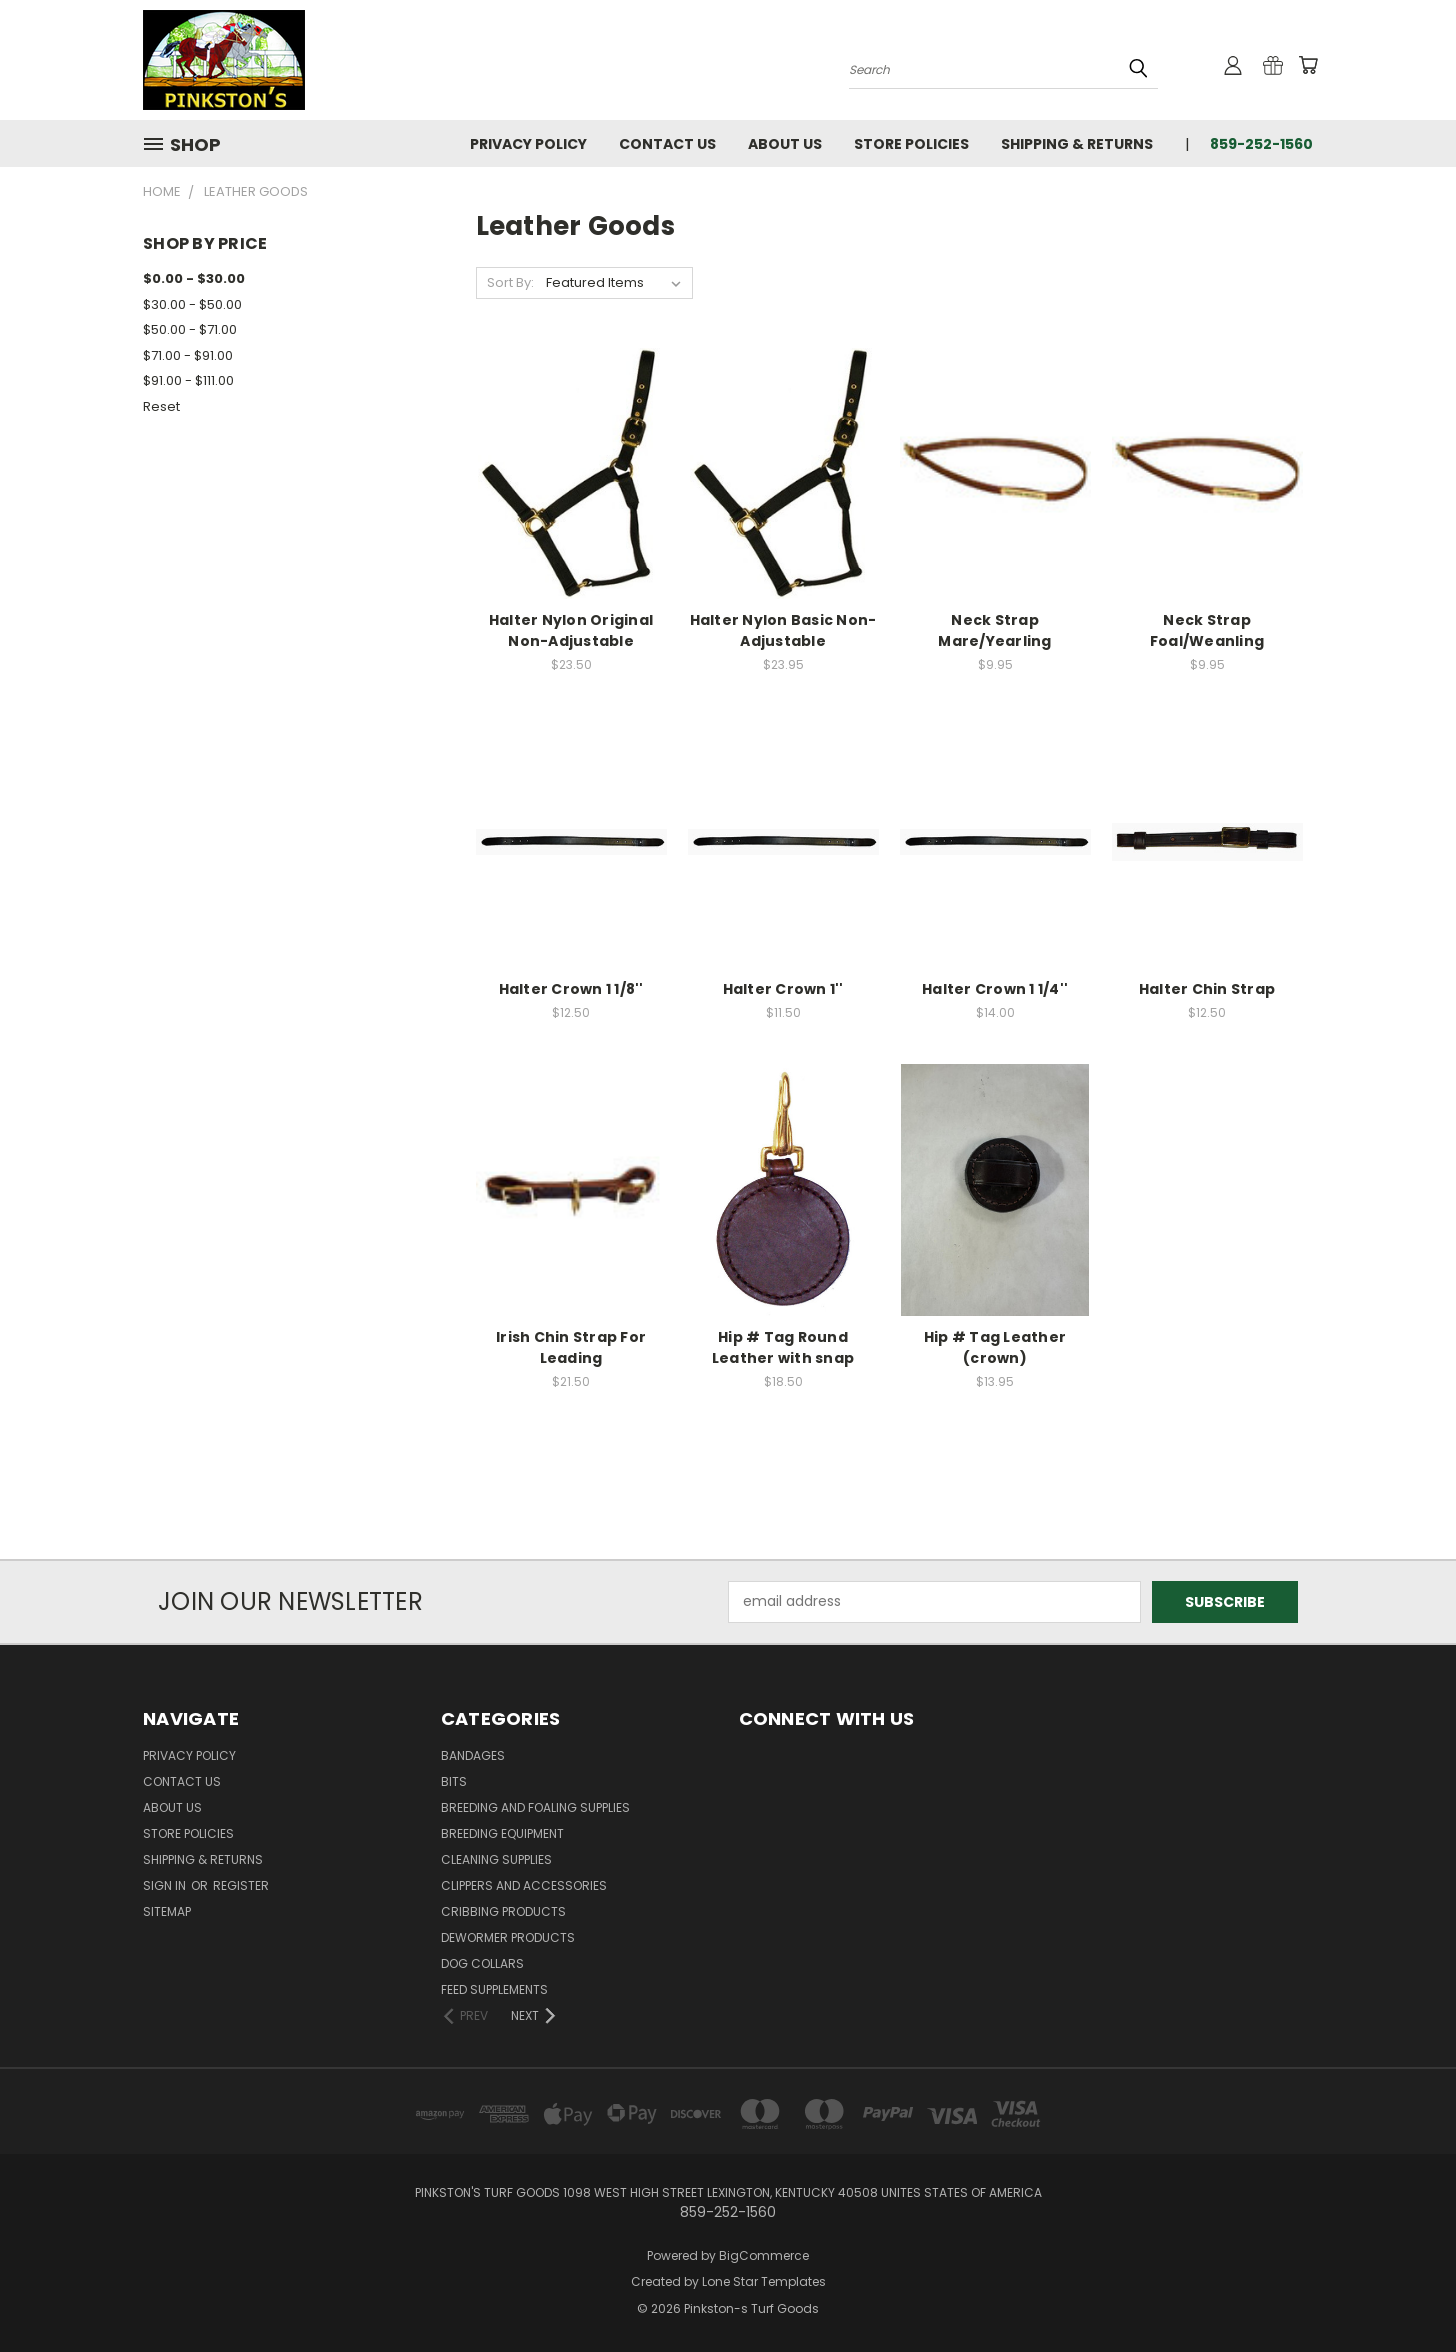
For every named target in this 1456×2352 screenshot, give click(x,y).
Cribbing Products (503, 1911)
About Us (785, 144)
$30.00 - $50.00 (192, 304)
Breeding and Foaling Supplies (535, 1807)
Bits (454, 1781)
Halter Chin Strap (1207, 989)
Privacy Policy (528, 144)
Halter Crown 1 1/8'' (571, 989)
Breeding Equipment (502, 1833)
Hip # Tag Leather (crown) (995, 1347)
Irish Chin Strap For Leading (571, 1347)
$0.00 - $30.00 (194, 278)
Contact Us (667, 144)
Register (241, 1885)
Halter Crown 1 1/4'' (995, 989)
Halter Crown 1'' (783, 989)
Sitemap (167, 1911)
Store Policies (911, 144)
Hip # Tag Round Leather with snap (783, 1347)
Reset (161, 406)
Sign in (166, 1885)
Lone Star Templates (764, 2281)
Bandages (473, 1755)
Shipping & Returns (1077, 144)
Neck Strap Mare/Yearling (994, 630)
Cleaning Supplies (496, 1859)
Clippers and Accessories (524, 1885)
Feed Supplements (494, 1989)
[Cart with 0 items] (1308, 65)
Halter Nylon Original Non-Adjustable (571, 630)
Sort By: (510, 282)
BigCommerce (764, 2255)
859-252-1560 (1261, 144)
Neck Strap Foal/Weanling (1207, 630)
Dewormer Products (508, 1937)
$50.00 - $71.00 (190, 329)
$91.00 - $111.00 (188, 380)
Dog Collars (482, 1963)
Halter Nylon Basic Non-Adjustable (783, 630)
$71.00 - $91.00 (188, 355)
